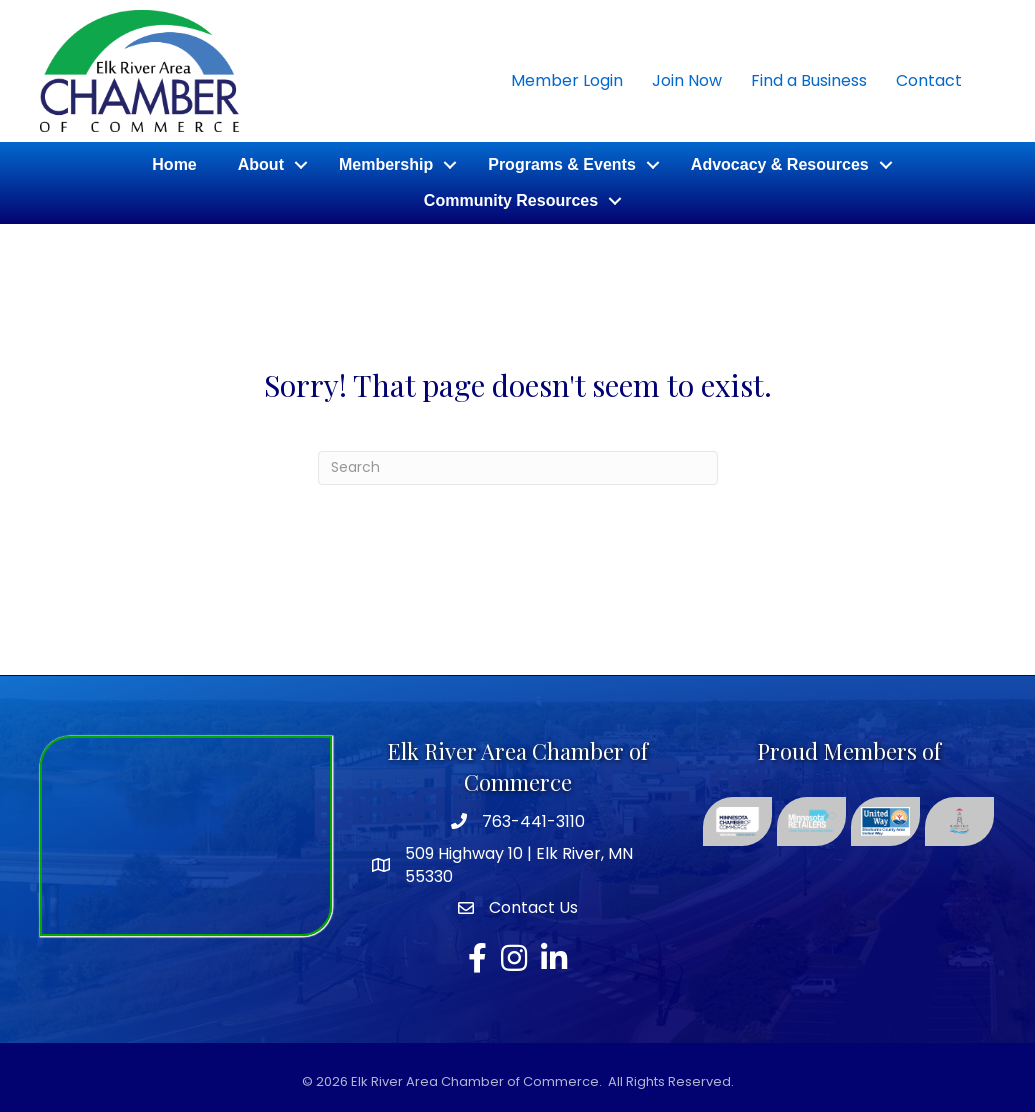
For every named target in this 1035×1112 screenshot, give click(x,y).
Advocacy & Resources (780, 164)
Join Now (687, 80)
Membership (386, 164)
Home (174, 164)
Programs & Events (562, 164)
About (261, 164)
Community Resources (511, 200)
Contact (929, 80)
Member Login (567, 80)
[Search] (518, 468)
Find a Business (809, 80)
